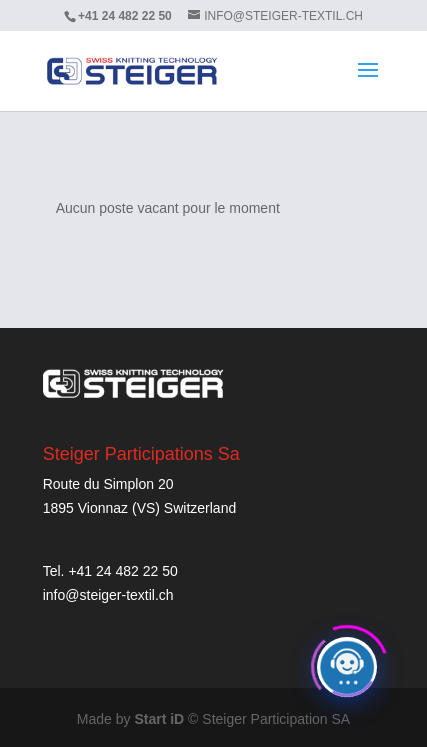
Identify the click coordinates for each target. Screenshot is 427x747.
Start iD (159, 719)
